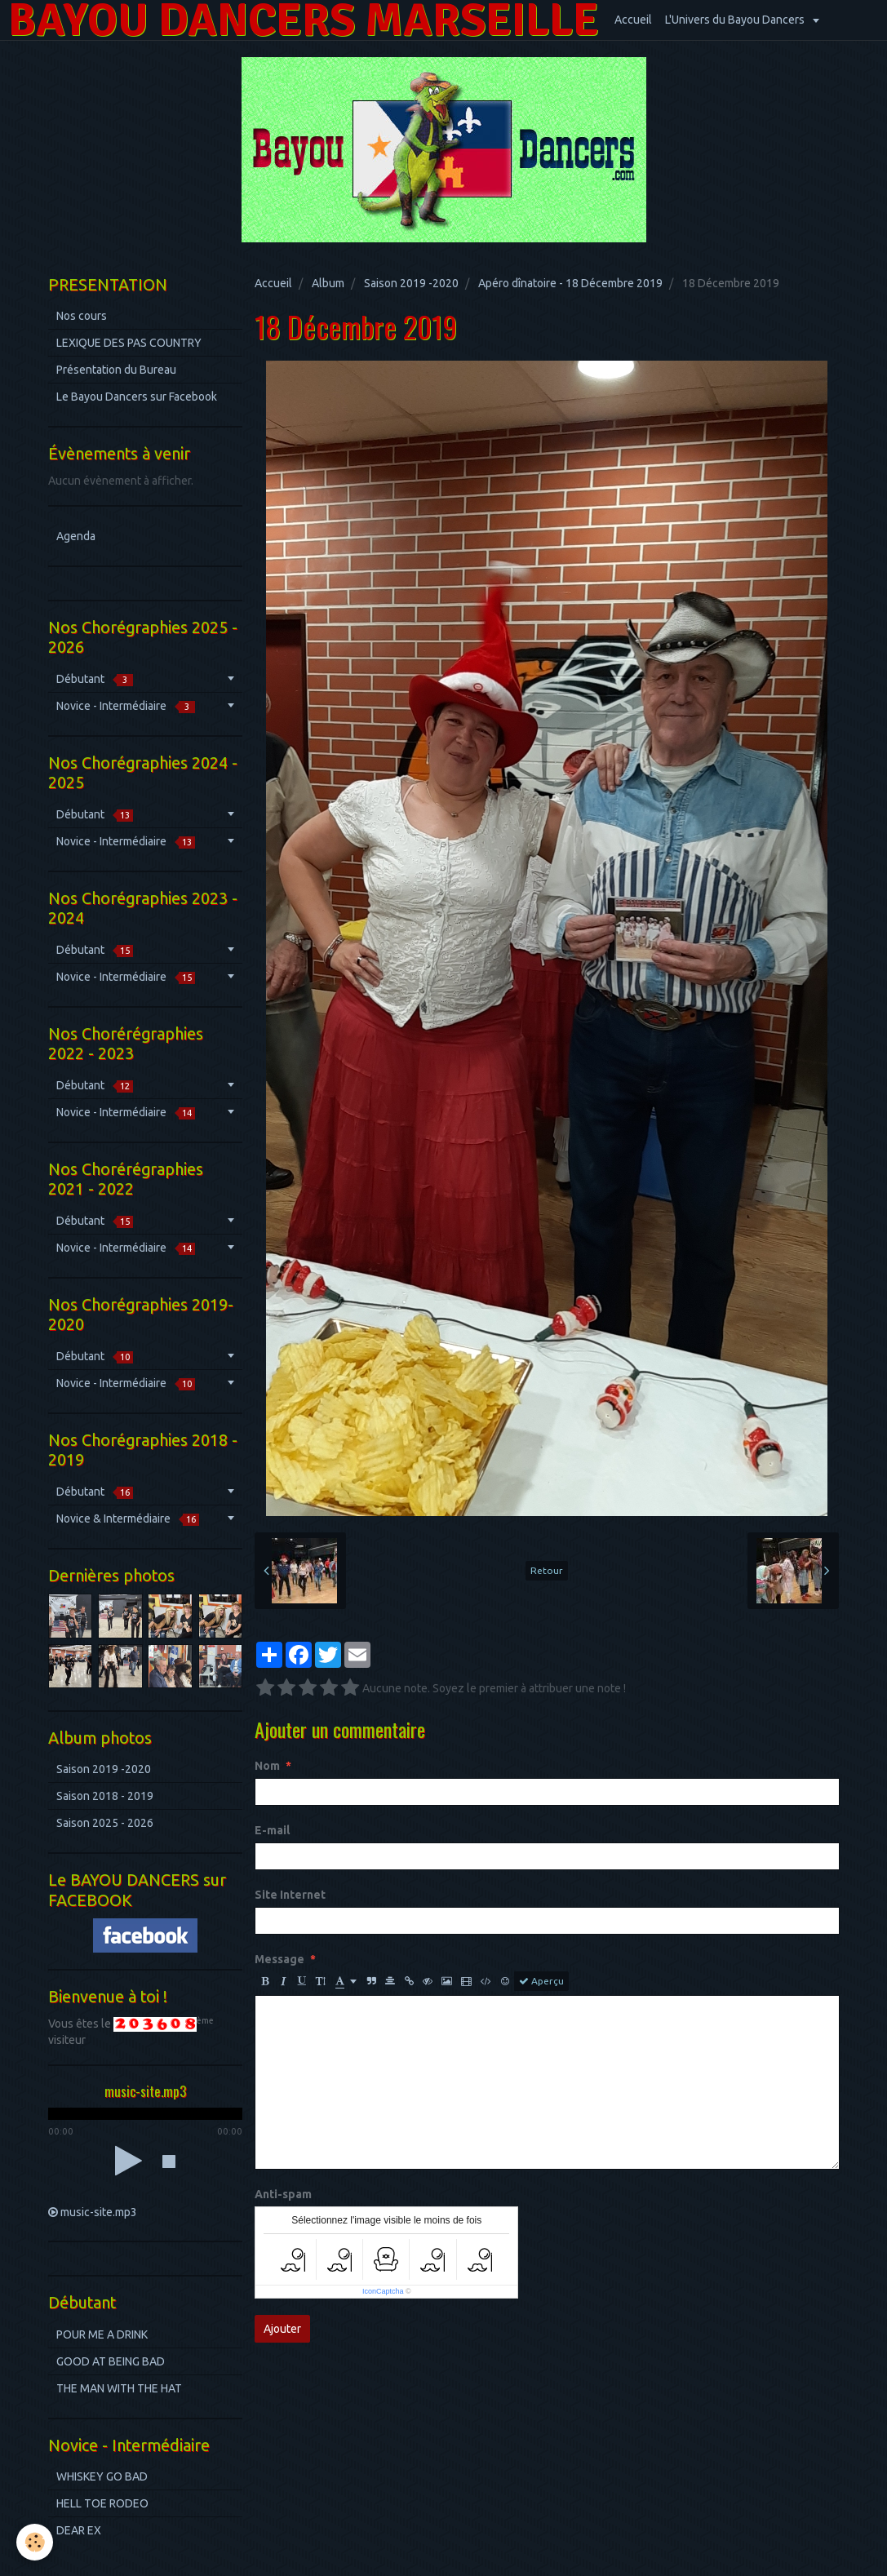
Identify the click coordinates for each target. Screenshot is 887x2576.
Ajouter (282, 2328)
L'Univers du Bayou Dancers (736, 19)
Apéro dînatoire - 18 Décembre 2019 (570, 283)
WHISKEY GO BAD (102, 2476)
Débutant (94, 679)
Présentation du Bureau (116, 369)
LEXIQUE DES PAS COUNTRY (129, 342)
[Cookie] (34, 2542)
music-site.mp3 (98, 2212)
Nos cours (81, 315)
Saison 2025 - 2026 (104, 1822)
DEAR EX (78, 2530)
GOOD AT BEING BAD (110, 2361)
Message (279, 1959)
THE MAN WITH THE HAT (119, 2388)
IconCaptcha (383, 2291)
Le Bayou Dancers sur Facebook (136, 396)
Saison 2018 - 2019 (104, 1795)
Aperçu (541, 1981)
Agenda (75, 536)
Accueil (633, 19)
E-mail (272, 1830)
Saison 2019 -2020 (411, 283)
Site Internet (290, 1894)
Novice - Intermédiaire (125, 706)
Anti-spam (283, 2194)
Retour (546, 1570)
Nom (267, 1765)
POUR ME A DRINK (102, 2334)
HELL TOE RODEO (102, 2503)
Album (328, 283)
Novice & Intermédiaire (127, 1519)
